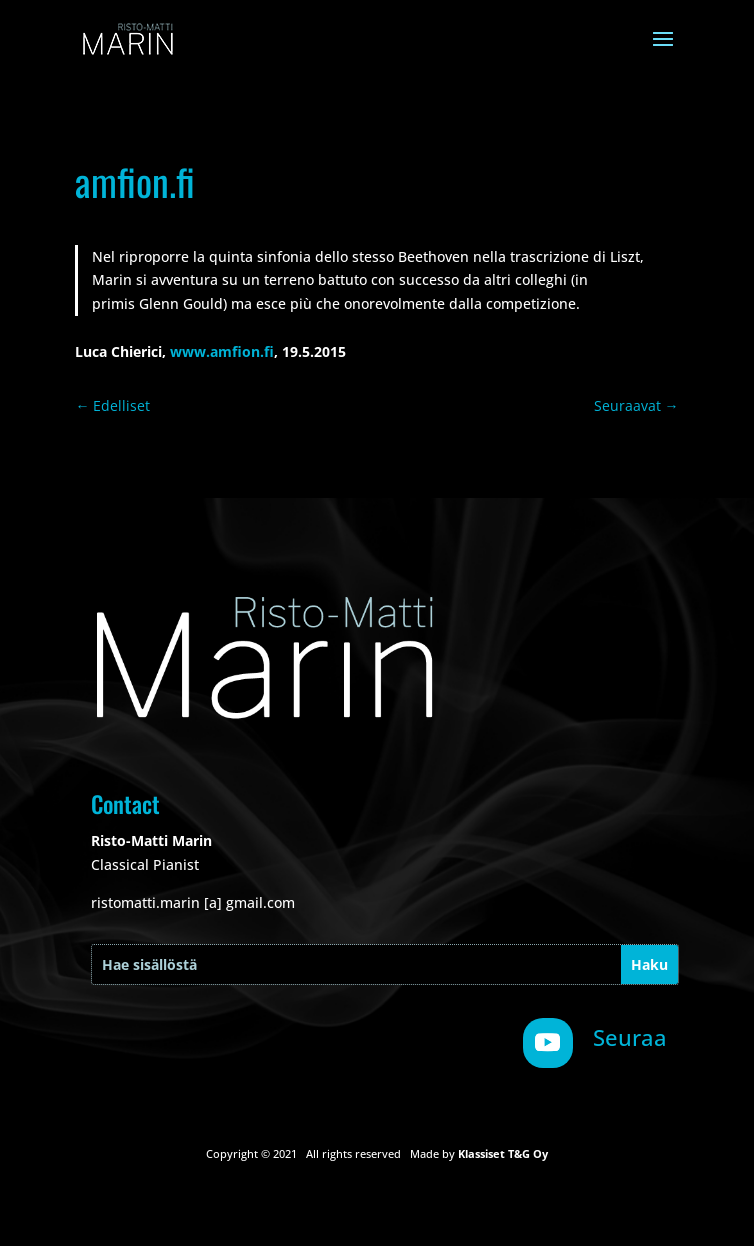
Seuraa (630, 1037)
